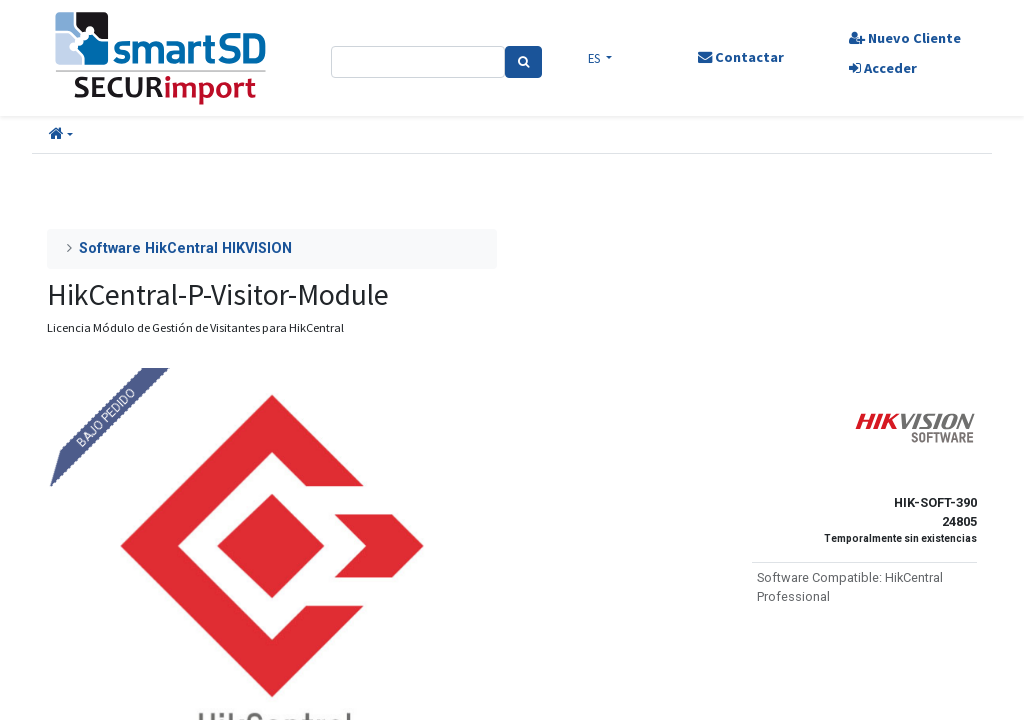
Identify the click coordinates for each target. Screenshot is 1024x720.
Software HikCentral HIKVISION (185, 248)
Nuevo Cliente (905, 38)
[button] (61, 135)
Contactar (741, 57)
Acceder (883, 68)
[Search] (523, 62)
